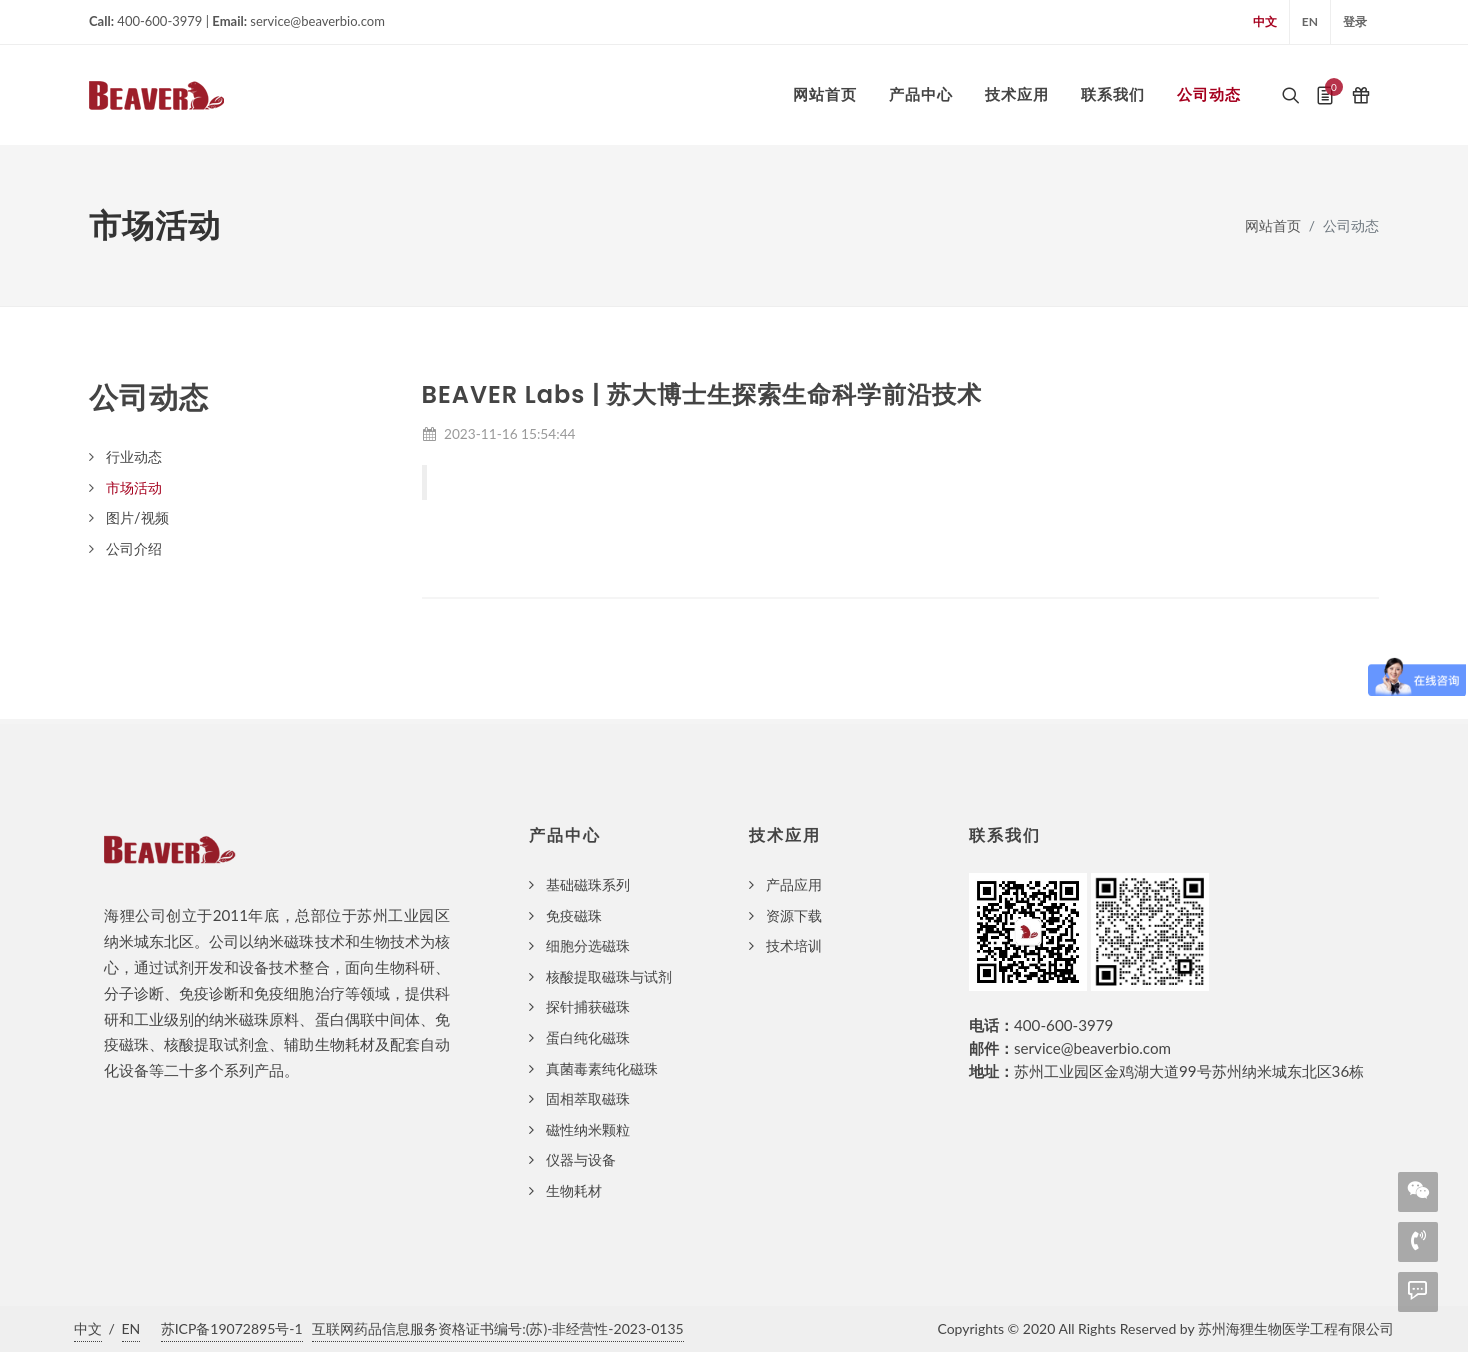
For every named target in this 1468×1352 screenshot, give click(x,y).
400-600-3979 (1063, 1025)
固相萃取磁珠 (588, 1098)
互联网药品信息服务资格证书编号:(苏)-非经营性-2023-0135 (498, 1328)
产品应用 (794, 884)
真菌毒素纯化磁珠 (602, 1068)
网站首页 (1273, 225)
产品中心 (565, 835)
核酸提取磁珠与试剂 (609, 976)
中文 (1265, 21)
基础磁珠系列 (588, 884)
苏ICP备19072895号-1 (232, 1328)
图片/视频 (137, 517)
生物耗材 (574, 1190)
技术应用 (785, 835)
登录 (1355, 21)
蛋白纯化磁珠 (588, 1037)
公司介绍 (134, 548)
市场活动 (134, 487)
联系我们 (1005, 835)
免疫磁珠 (574, 915)
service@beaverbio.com (1092, 1048)
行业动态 (134, 456)
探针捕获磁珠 (588, 1006)
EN (1310, 21)
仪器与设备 (581, 1159)
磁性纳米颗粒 (588, 1129)
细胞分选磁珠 (588, 945)
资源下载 (794, 915)
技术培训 (794, 945)
